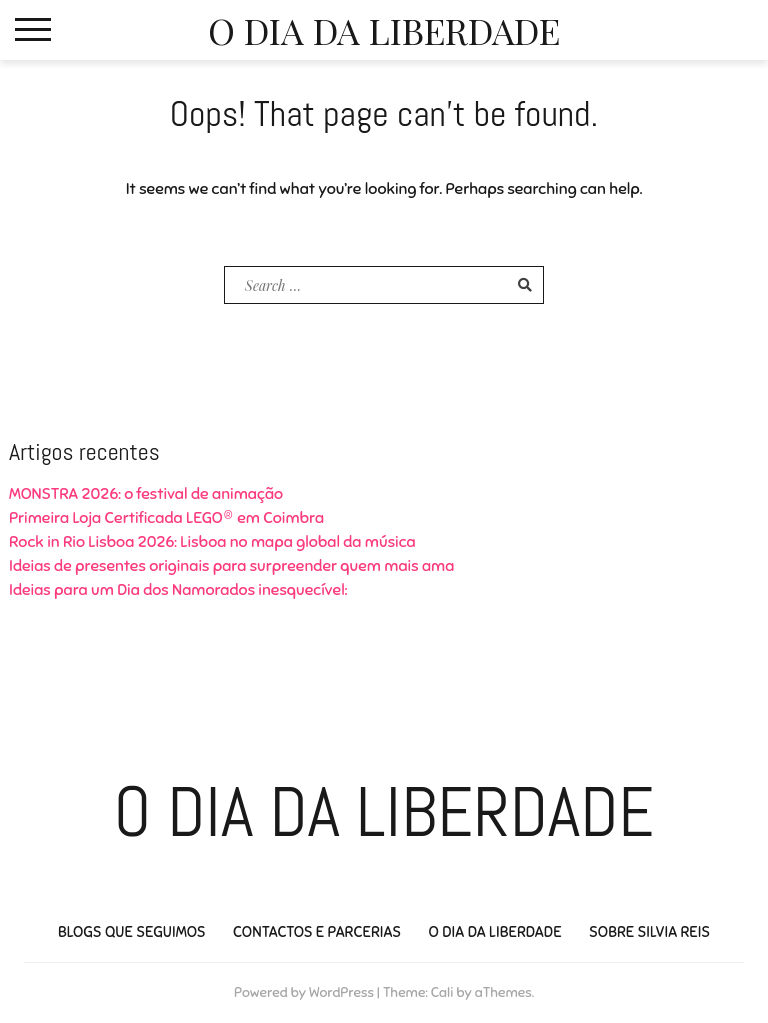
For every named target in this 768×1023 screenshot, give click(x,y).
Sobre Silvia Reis (649, 932)
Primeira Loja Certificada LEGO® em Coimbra (166, 518)
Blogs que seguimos (132, 932)
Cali (442, 992)
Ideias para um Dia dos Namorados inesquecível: (178, 590)
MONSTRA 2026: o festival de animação (146, 494)
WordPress (341, 992)
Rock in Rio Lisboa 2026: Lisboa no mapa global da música (212, 542)
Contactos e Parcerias (317, 932)
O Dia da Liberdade (384, 30)
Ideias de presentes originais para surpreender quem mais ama (231, 566)
